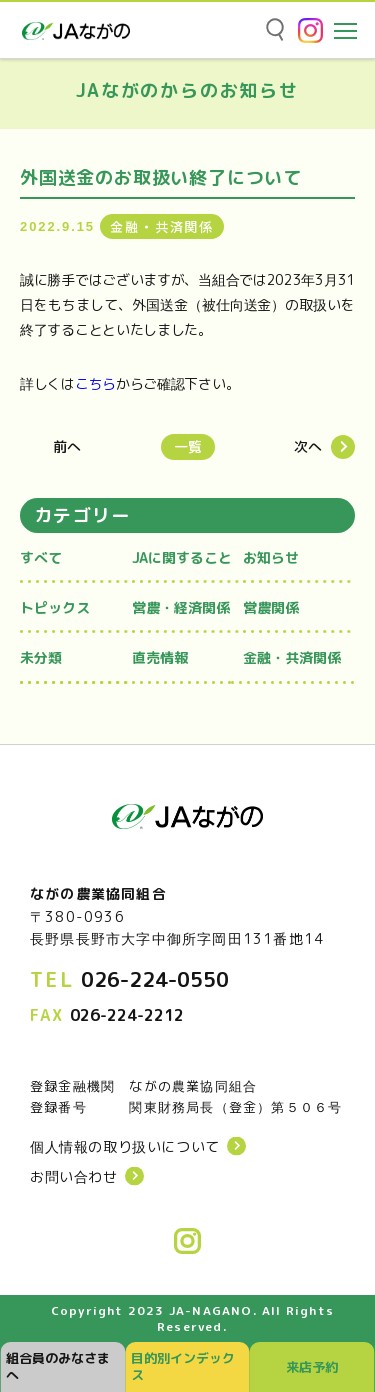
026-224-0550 (155, 979)
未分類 (41, 657)
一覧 (188, 446)
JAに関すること (182, 557)
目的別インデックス (183, 1366)
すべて (41, 557)
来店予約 (312, 1367)
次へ (308, 447)
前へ (67, 447)
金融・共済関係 (292, 657)
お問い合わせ (74, 1177)
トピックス (55, 607)
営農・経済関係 (181, 607)
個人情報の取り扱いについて (125, 1147)
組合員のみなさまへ (58, 1366)
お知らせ (271, 557)
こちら (95, 383)
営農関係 (271, 607)
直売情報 (160, 657)
